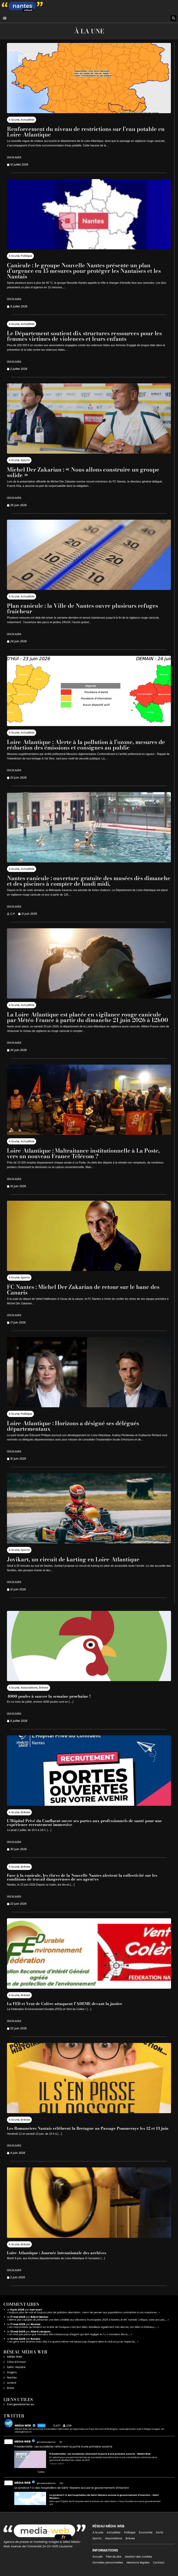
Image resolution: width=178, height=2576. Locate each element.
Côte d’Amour (16, 2362)
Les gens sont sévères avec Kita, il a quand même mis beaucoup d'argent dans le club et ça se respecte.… (72, 2341)
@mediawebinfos (46, 2442)
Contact (158, 2563)
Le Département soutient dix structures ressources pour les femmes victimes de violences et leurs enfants (84, 336)
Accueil (97, 2557)
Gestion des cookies (138, 2557)
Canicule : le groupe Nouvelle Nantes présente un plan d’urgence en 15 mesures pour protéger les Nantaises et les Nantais (84, 271)
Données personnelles (107, 2563)
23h (61, 2483)
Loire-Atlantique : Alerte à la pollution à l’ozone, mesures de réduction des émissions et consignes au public (86, 745)
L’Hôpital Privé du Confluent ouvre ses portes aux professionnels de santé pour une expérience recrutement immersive (84, 1823)
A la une (14, 120)
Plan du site (113, 2557)
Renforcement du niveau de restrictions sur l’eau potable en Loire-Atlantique (86, 132)
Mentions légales (138, 2563)
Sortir (159, 2532)
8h (61, 2442)
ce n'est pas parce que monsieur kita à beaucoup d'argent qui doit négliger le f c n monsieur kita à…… (69, 2334)
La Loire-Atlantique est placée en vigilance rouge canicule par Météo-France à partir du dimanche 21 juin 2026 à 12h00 (87, 1017)
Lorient (11, 2383)
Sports (25, 460)
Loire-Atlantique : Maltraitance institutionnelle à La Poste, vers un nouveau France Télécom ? (83, 1153)
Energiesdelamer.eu (20, 2404)
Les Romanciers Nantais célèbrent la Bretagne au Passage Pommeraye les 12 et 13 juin (87, 2128)
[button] (4, 18)
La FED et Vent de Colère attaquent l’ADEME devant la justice (64, 2004)
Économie (145, 2532)
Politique (26, 256)
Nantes (12, 2378)
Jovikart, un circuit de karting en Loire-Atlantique (73, 1559)
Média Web (14, 2357)
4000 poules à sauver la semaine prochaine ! (49, 1696)
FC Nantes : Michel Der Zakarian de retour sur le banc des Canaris (83, 1290)
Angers (12, 2372)
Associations (29, 1688)
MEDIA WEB (22, 2442)
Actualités (27, 120)
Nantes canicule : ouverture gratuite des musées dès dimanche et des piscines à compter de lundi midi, (88, 881)
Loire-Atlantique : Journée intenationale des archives (56, 2253)
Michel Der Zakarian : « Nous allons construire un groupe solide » (83, 472)
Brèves (43, 1688)
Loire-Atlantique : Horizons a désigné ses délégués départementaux (73, 1426)
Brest (10, 2388)
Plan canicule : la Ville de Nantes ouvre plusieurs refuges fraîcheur (82, 608)
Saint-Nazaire (16, 2367)
